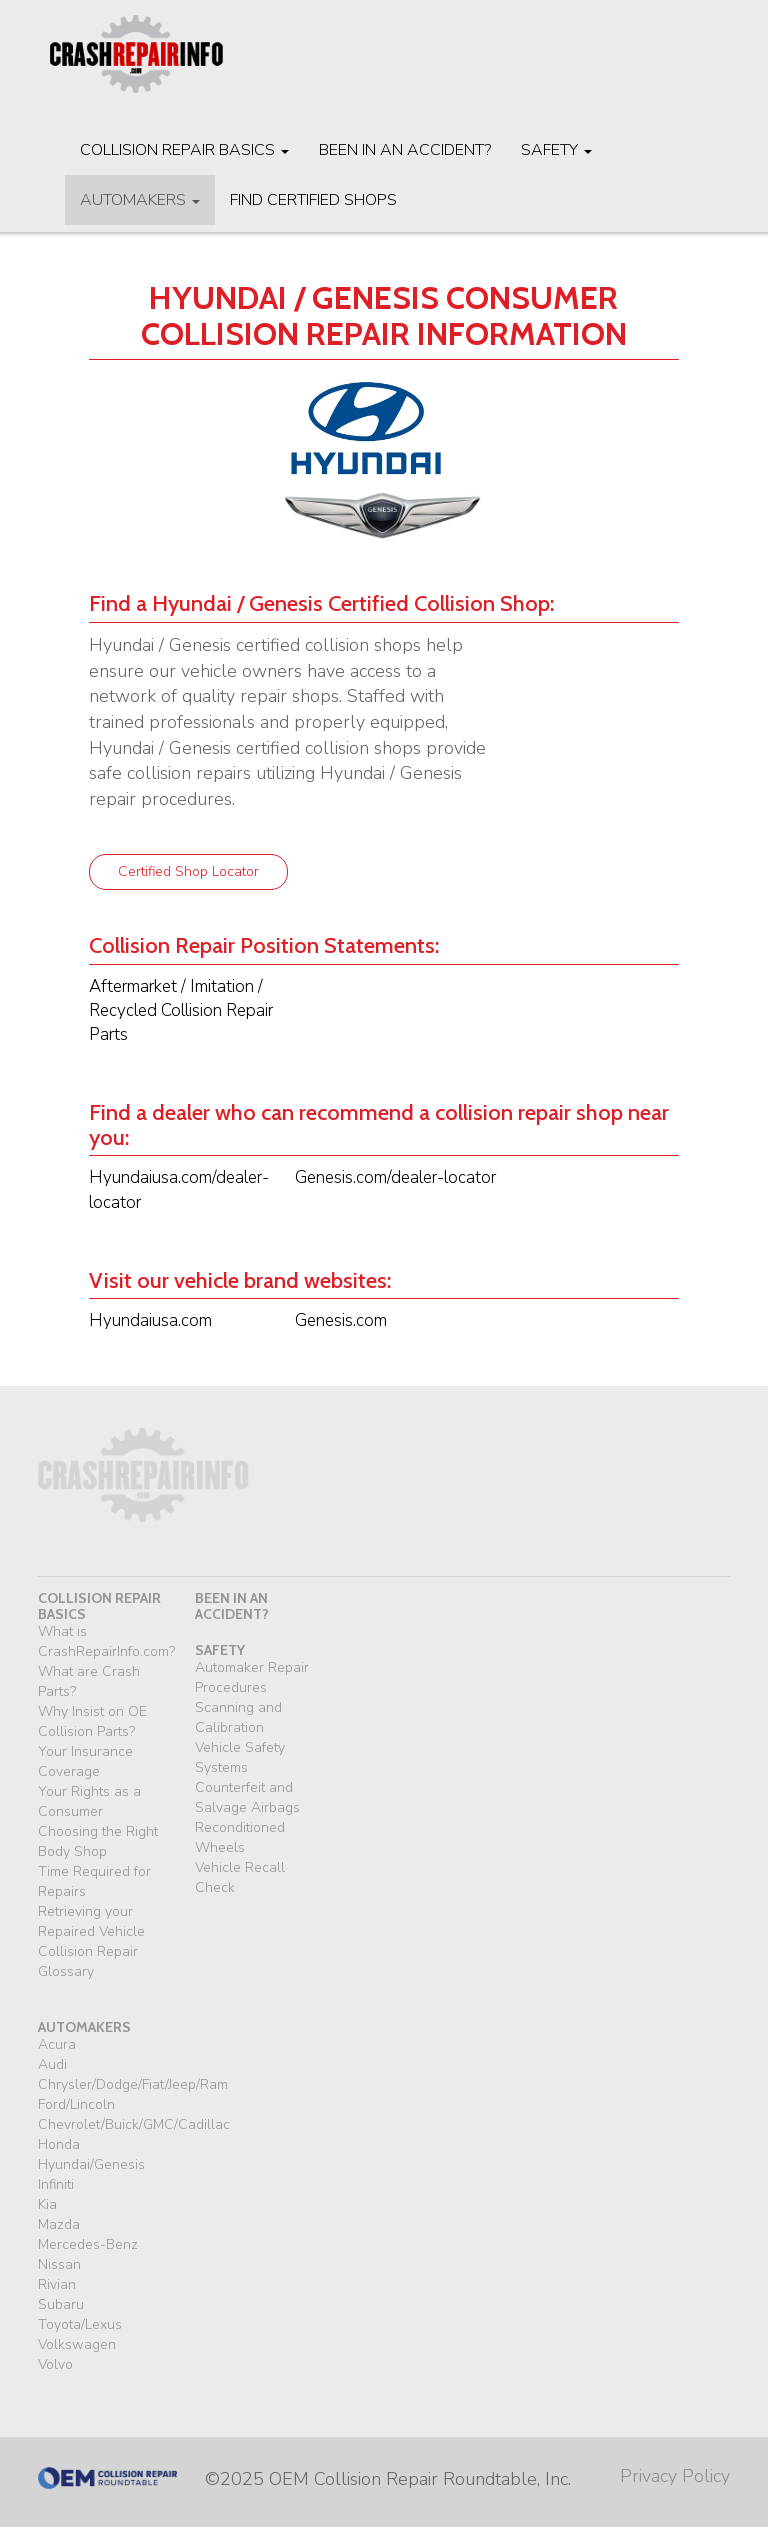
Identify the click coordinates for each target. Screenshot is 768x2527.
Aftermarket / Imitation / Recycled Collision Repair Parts (181, 1011)
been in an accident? (232, 1605)
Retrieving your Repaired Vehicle (91, 1921)
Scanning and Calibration (238, 1717)
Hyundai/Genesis (91, 2164)
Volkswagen (77, 2344)
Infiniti (56, 2184)
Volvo (55, 2364)
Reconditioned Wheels (240, 1837)
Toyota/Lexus (80, 2324)
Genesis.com (341, 1320)
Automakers (140, 200)
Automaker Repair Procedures (252, 1677)
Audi (52, 2064)
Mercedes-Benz (88, 2244)
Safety (556, 150)
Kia (47, 2204)
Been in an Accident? (405, 150)
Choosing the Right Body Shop (98, 1841)
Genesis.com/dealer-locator (395, 1177)
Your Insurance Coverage (85, 1761)
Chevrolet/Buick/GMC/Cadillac (134, 2124)
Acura (57, 2044)
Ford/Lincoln (76, 2104)
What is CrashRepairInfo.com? (106, 1641)
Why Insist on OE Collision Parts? (92, 1721)
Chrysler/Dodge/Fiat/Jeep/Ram (133, 2084)
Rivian (57, 2284)
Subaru (61, 2304)
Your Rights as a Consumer (89, 1801)
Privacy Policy (675, 2476)
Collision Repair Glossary (88, 1961)
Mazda (59, 2224)
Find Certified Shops (313, 200)
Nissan (59, 2264)
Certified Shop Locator (188, 871)
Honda (59, 2144)
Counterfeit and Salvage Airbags (247, 1797)
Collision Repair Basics (184, 150)
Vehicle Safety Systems (240, 1757)
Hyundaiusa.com (150, 1320)
